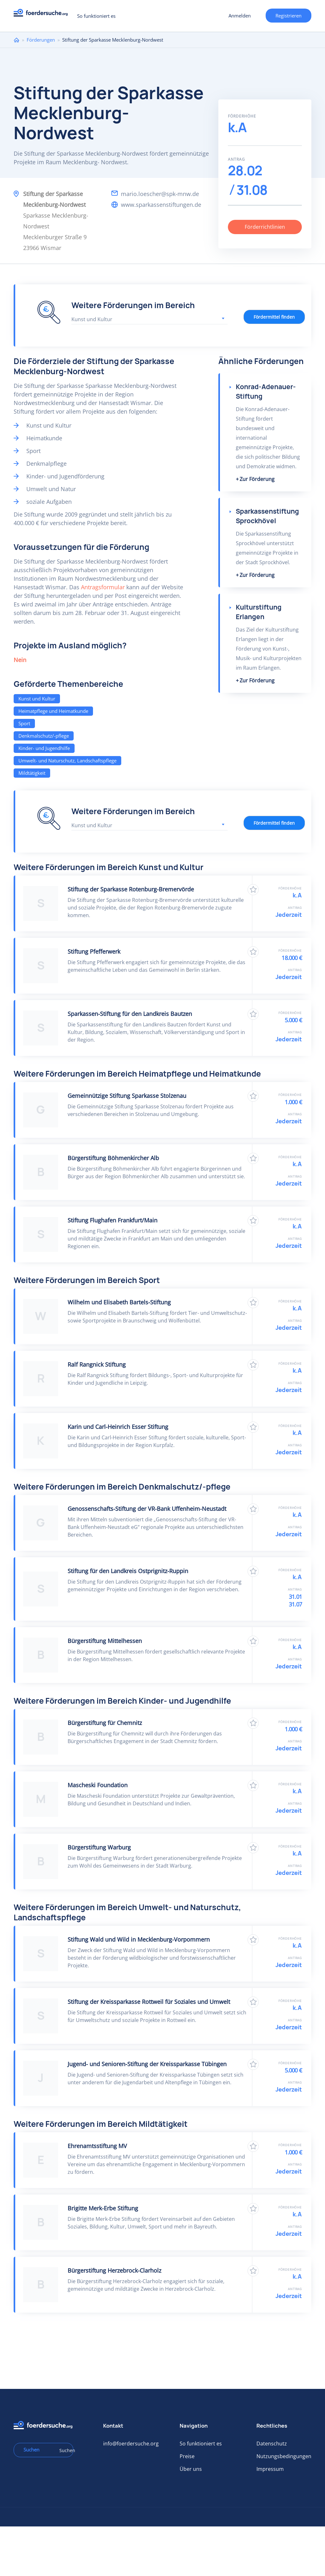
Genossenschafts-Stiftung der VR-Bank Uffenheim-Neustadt (147, 1508)
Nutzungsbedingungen (283, 2456)
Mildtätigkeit (31, 773)
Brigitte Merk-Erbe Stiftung (103, 2208)
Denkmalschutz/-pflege (43, 736)
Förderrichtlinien (265, 226)
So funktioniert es (96, 16)
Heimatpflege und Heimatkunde (53, 711)
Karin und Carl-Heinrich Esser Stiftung (118, 1426)
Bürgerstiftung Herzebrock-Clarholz (114, 2270)
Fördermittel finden (274, 317)
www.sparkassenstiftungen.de (161, 204)
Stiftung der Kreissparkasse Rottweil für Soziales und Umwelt (149, 2001)
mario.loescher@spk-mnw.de (160, 194)
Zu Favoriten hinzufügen (253, 889)
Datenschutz (271, 2443)
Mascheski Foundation (98, 1785)
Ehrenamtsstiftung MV (97, 2146)
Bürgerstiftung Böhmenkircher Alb (113, 1158)
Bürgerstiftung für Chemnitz (105, 1723)
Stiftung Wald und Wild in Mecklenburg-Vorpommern (139, 1939)
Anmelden (240, 15)
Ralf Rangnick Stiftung (97, 1364)
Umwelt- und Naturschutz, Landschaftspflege (67, 760)
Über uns (191, 2468)
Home (16, 39)
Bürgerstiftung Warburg (99, 1847)
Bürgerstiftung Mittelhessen (105, 1641)
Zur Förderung (257, 479)
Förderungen (41, 40)
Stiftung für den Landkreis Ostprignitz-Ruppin (128, 1571)
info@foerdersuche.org (131, 2443)
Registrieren (288, 15)
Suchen (64, 2450)
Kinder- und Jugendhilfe (44, 748)
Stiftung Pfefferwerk (94, 951)
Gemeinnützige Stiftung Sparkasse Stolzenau (127, 1095)
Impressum (270, 2468)
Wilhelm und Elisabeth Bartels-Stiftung (119, 1302)
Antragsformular (103, 587)
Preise (187, 2456)
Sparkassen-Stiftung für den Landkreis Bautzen (130, 1014)
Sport (24, 723)
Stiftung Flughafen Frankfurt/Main (112, 1220)
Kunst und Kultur (36, 698)
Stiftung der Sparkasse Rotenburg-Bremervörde (131, 889)
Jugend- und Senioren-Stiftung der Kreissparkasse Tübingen (147, 2064)
